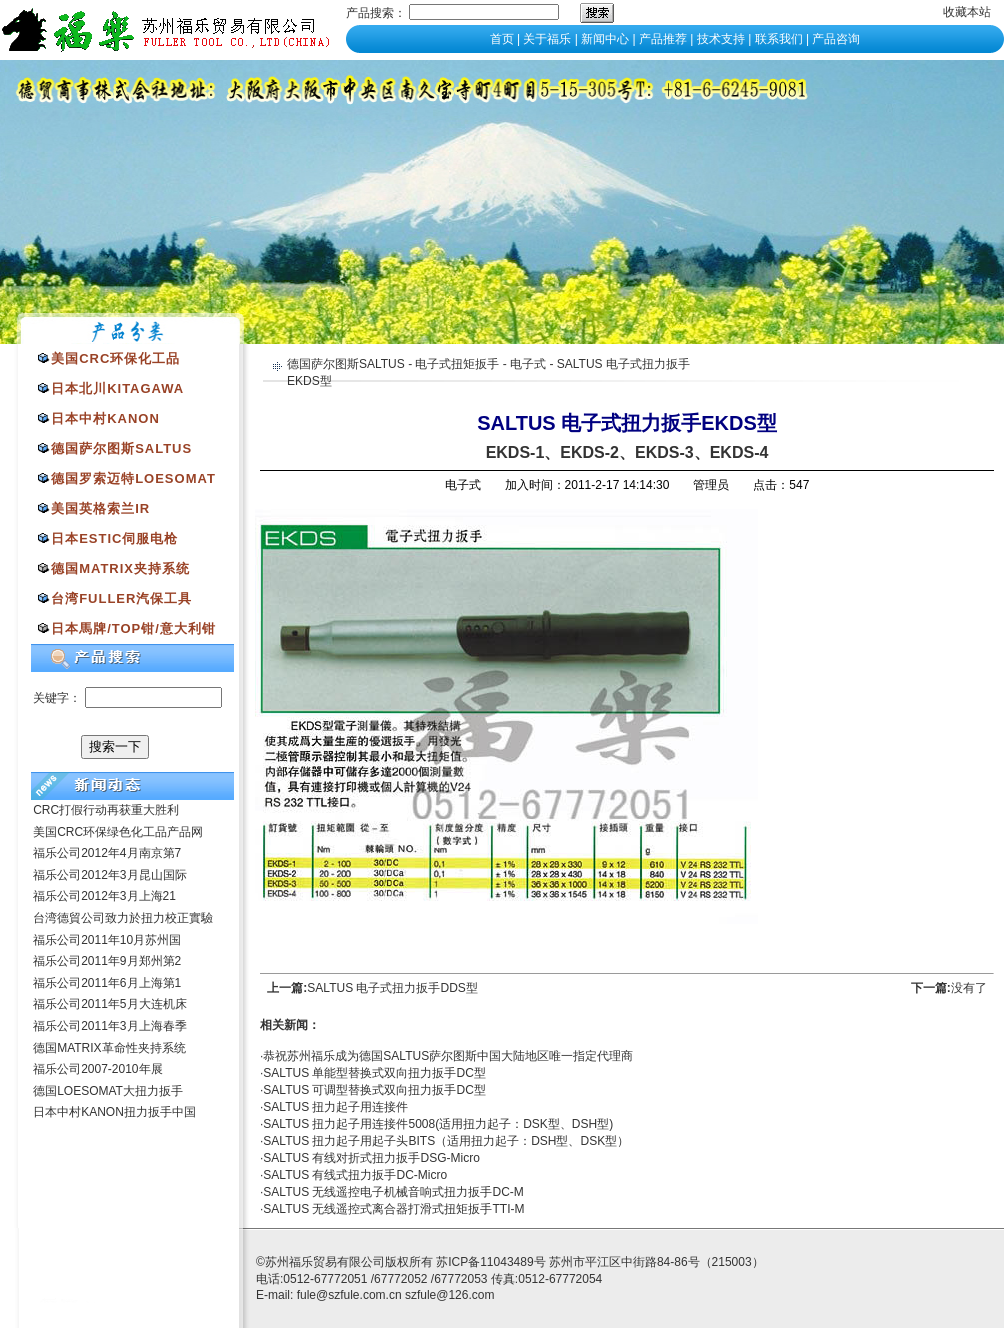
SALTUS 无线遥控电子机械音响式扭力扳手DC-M (393, 1192)
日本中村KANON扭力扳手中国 (114, 1112)
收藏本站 (967, 12)
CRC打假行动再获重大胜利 (106, 810)
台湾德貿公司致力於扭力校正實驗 (123, 918)
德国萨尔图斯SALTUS (346, 364)
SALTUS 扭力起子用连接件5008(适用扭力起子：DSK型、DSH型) (438, 1124)
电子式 (528, 364)
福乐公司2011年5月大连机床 (109, 1004)
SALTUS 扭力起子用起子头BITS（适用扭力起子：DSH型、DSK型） (446, 1141)
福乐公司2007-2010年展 (97, 1069)
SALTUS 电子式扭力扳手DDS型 (392, 988)
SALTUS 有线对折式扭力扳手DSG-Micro (371, 1158)
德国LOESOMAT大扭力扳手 (108, 1091)
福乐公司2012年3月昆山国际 (109, 875)
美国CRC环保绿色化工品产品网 (118, 832)
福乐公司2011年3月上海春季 (109, 1026)
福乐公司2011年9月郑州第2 (107, 961)
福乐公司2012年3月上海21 (104, 896)
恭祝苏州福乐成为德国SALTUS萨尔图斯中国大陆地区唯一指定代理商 (448, 1056)
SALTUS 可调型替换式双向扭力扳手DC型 (374, 1090)
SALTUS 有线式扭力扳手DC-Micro (355, 1175)
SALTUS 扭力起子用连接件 (335, 1107)
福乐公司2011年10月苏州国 (107, 940)
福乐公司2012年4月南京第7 (107, 853)
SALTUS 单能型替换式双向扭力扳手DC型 (374, 1073)
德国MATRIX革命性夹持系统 (109, 1048)
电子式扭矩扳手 (457, 364)
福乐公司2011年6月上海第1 (107, 983)
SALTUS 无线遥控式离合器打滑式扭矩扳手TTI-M (393, 1209)
